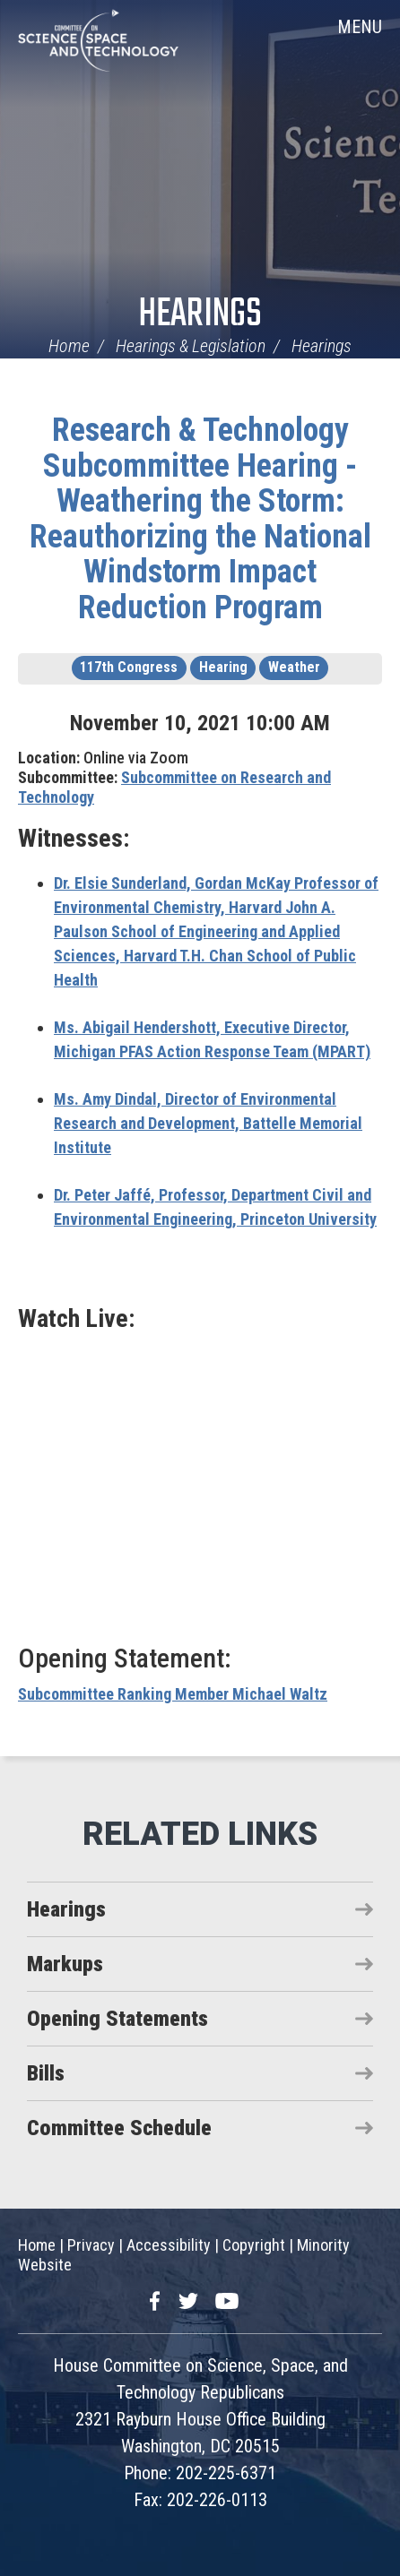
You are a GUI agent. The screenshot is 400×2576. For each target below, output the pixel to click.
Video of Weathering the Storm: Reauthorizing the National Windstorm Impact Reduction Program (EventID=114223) (200, 1485)
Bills (46, 2073)
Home (69, 346)
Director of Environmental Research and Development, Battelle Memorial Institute (208, 1123)
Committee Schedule (119, 2128)
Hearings (200, 315)
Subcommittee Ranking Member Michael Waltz (172, 1693)
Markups (65, 1964)
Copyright (253, 2245)
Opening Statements (117, 2018)
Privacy (91, 2245)
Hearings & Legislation (190, 346)
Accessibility (168, 2245)
